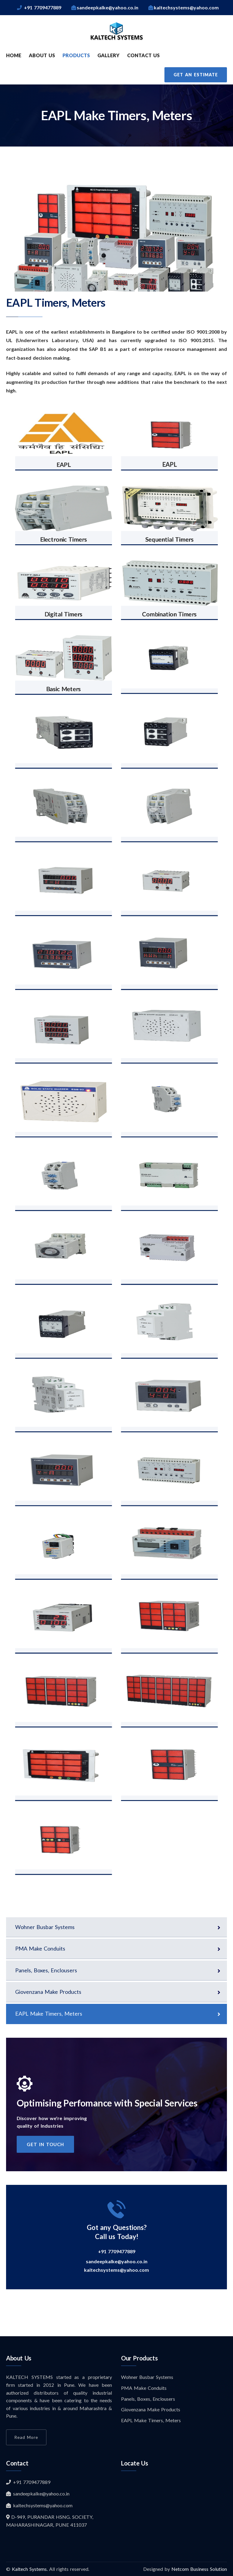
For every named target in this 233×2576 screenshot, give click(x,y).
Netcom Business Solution (199, 2569)
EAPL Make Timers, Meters (48, 2013)
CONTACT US (143, 55)
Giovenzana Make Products (48, 1991)
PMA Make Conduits (40, 1948)
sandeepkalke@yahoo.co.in (116, 2261)
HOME (13, 55)
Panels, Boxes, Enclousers (46, 1970)
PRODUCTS (76, 55)
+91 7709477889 (116, 2251)
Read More (26, 2437)
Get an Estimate (196, 74)
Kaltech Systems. (30, 2569)
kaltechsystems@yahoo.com (116, 2270)
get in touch (45, 2144)
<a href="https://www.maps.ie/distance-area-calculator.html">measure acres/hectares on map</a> (174, 2513)
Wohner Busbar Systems (45, 1927)
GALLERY (108, 55)
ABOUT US (42, 55)
